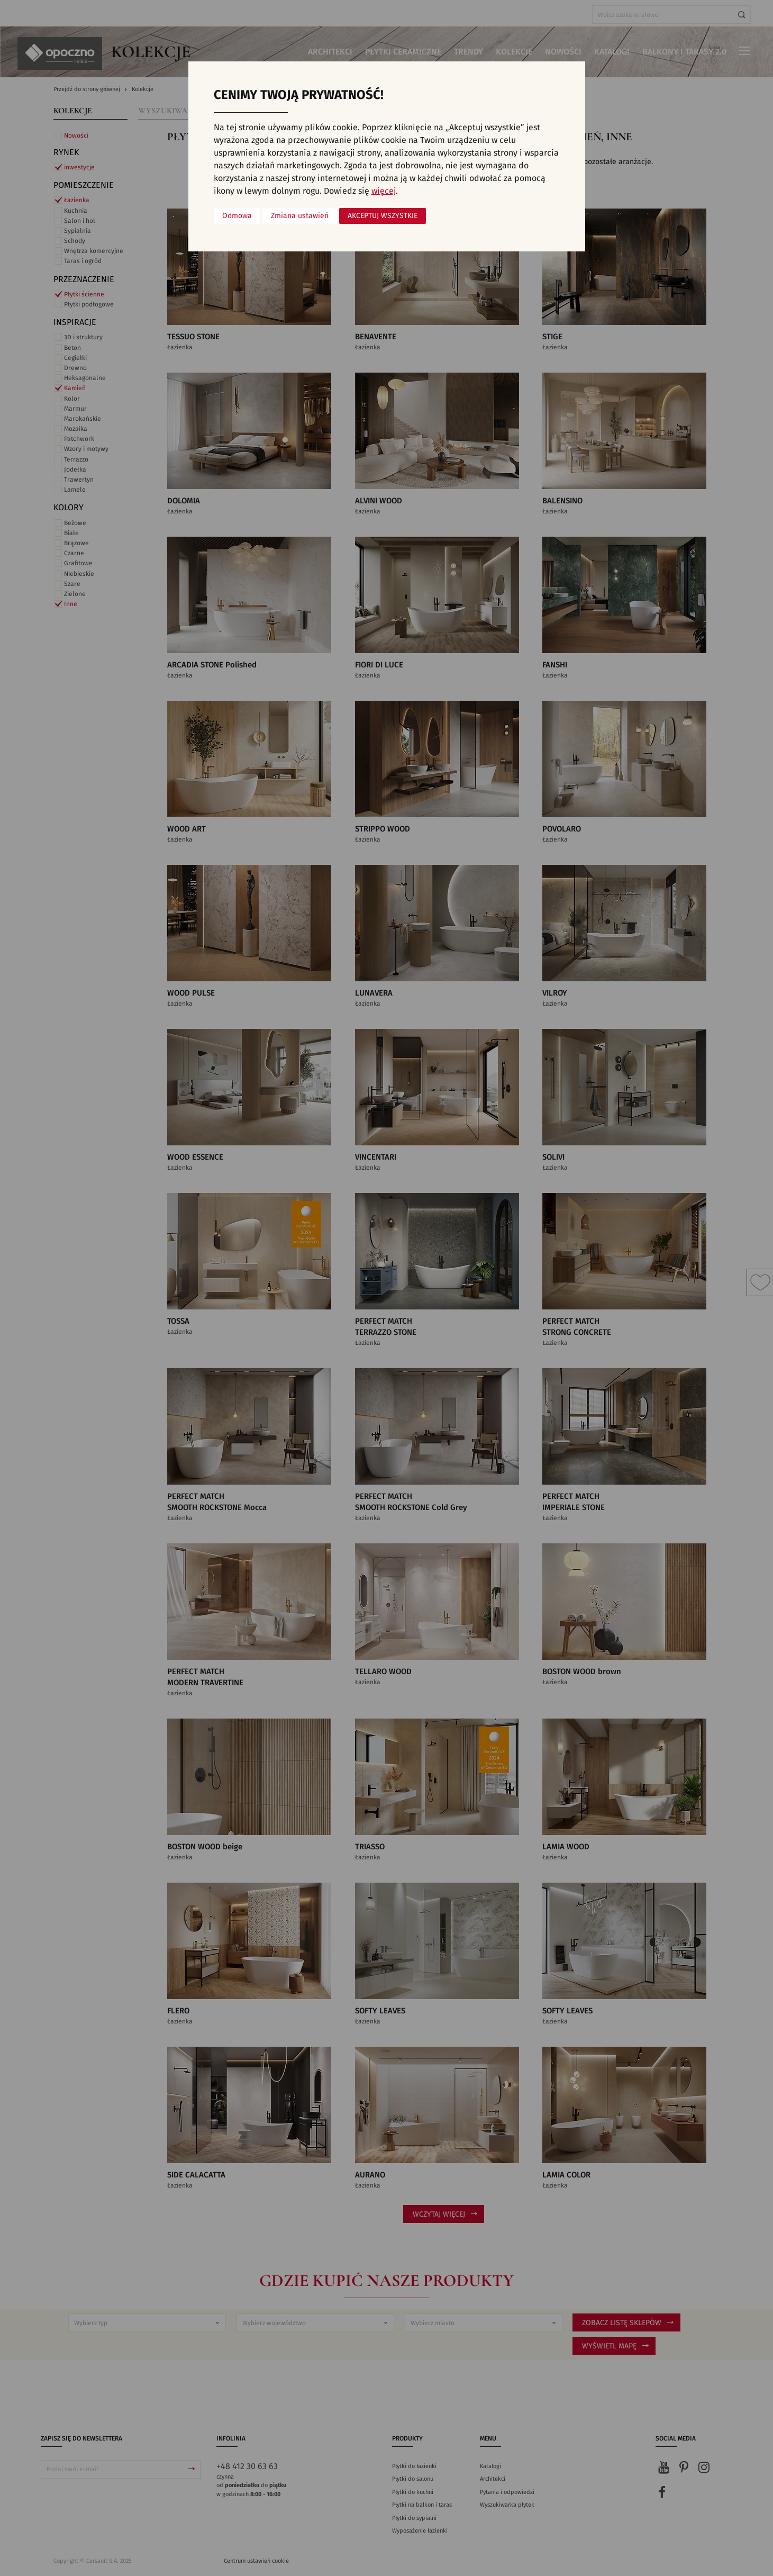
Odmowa (237, 216)
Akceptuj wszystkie (382, 216)
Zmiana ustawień (300, 216)
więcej (383, 191)
